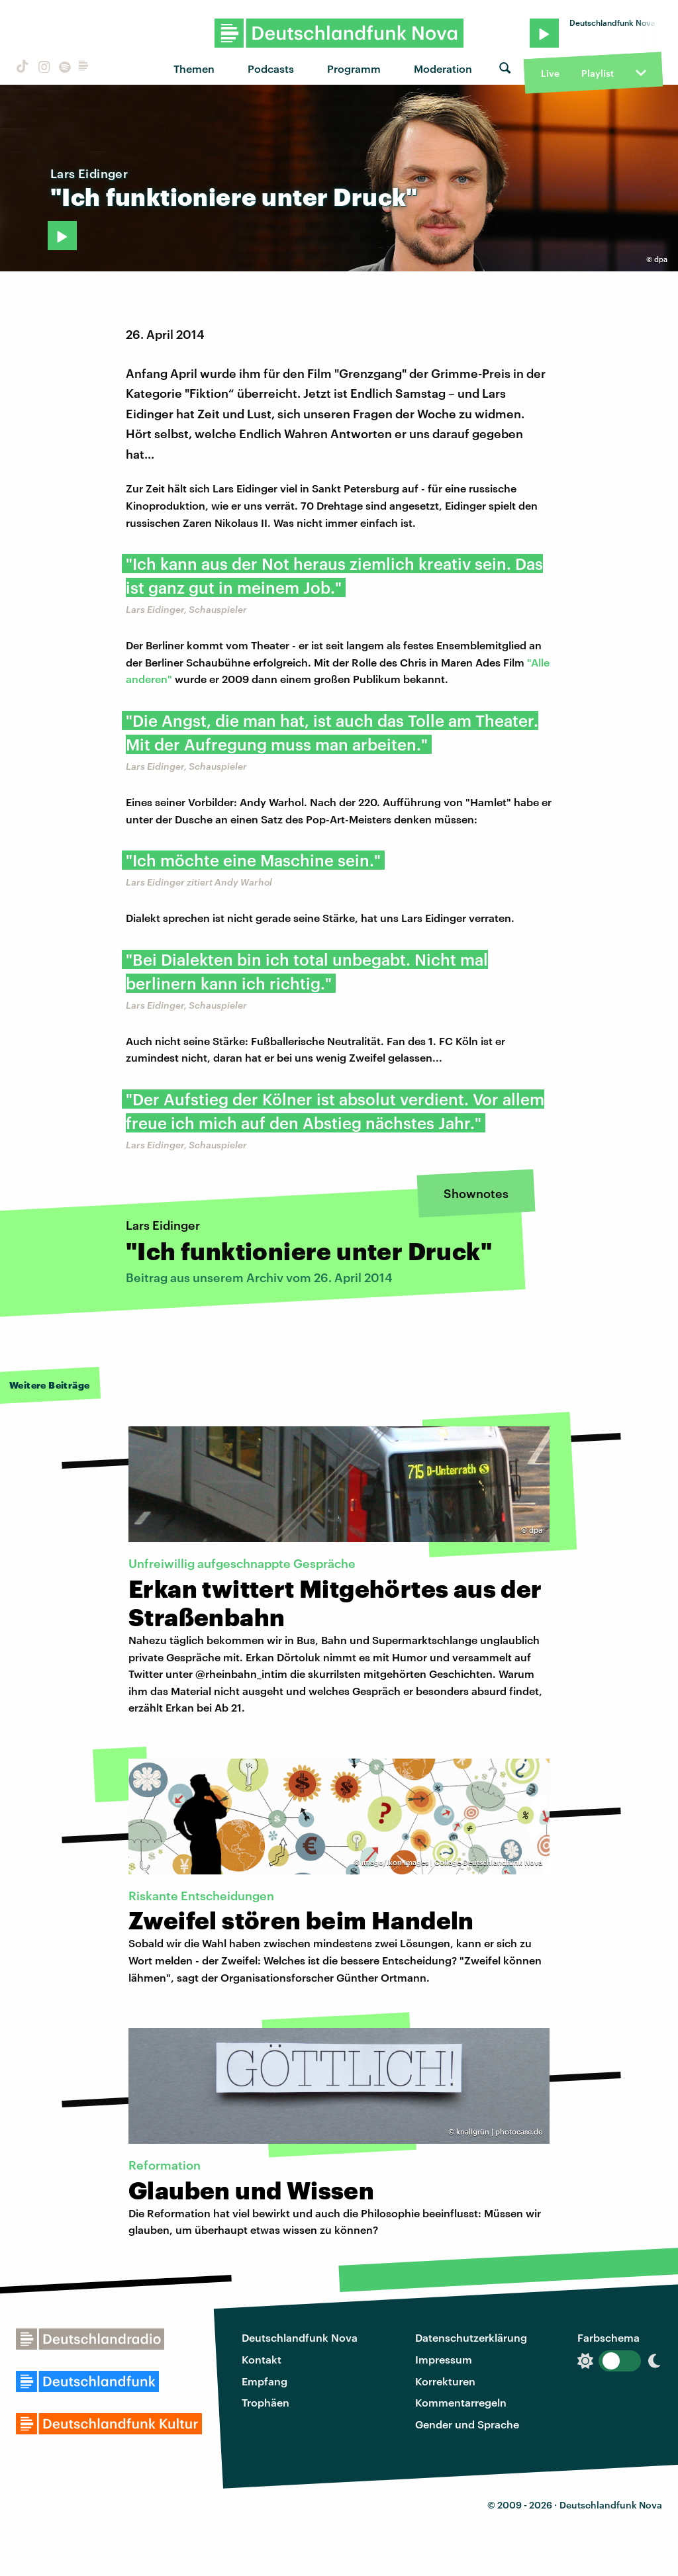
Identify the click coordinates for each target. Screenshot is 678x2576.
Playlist (597, 73)
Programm (354, 68)
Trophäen (265, 2402)
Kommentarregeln (461, 2402)
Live (550, 73)
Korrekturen (445, 2381)
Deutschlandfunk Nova (300, 2337)
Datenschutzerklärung (471, 2337)
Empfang (264, 2381)
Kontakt (261, 2359)
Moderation (443, 68)
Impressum (443, 2359)
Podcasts (271, 68)
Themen (194, 68)
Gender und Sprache (467, 2424)
